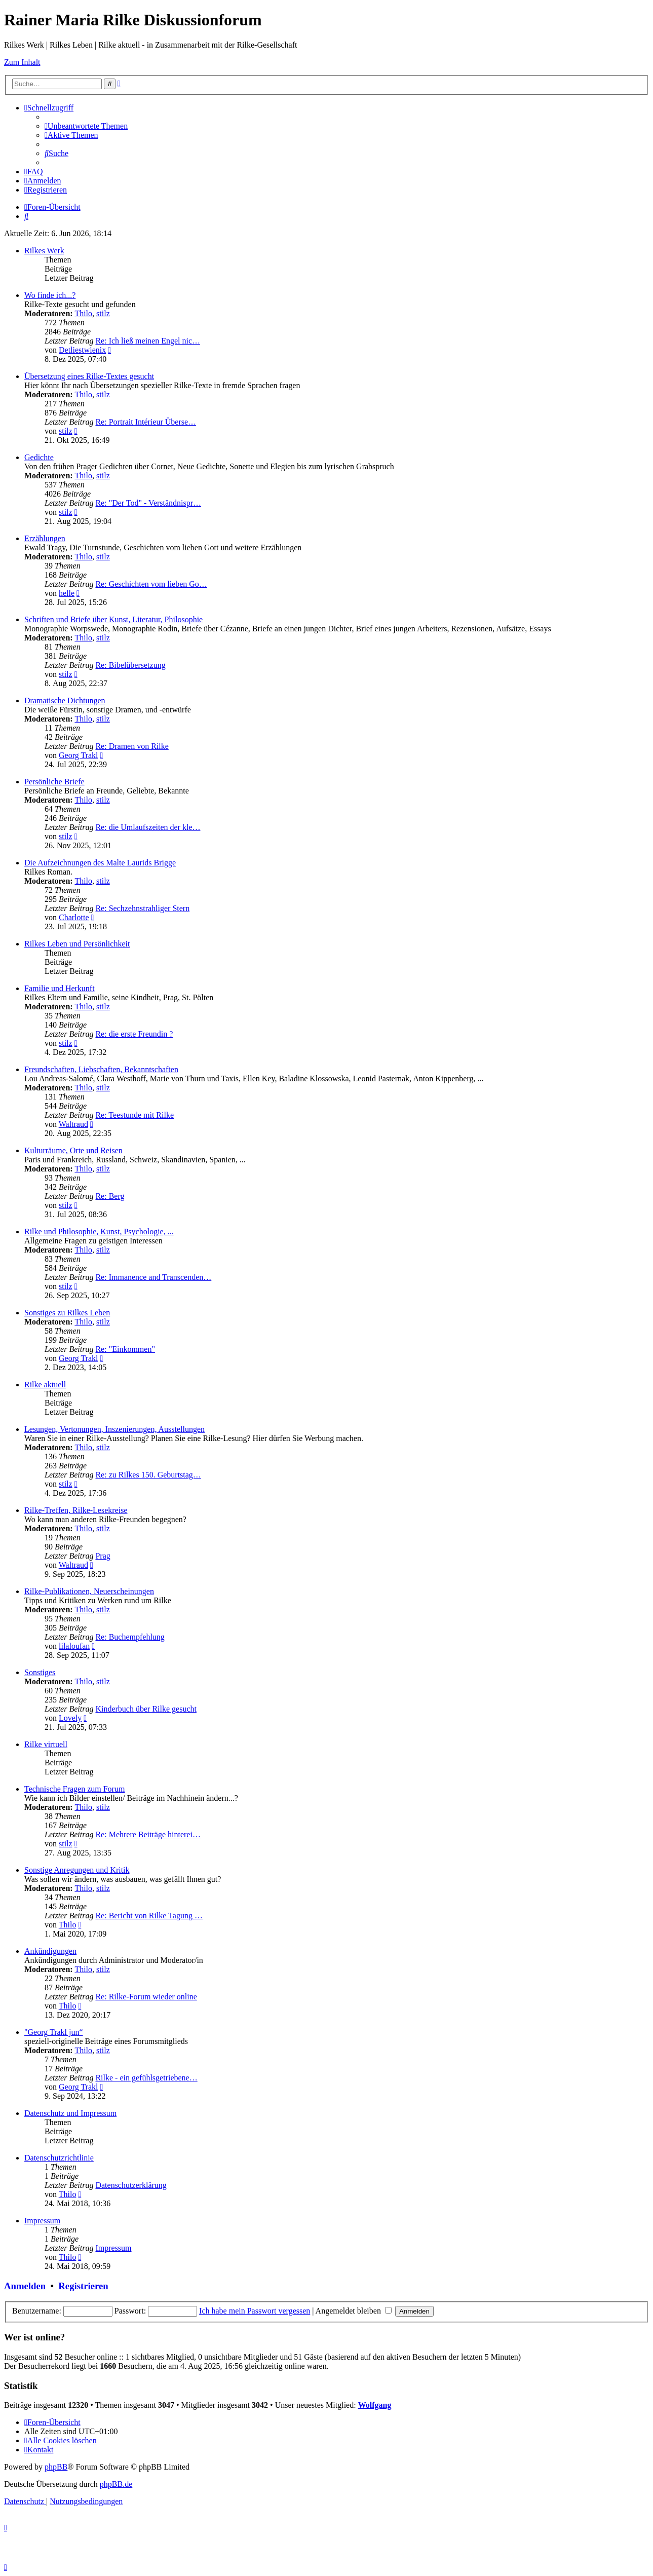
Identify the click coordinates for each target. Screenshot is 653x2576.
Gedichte (39, 457)
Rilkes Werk (44, 250)
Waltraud (73, 1124)
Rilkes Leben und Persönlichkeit (77, 943)
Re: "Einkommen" (125, 1349)
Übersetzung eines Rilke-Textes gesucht (89, 376)
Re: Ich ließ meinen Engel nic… (147, 340)
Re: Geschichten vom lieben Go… (151, 584)
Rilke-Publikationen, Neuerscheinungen (89, 1591)
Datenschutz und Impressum (70, 2113)
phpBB (56, 2467)
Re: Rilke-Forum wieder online (146, 1996)
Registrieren (83, 2286)
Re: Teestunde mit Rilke (134, 1115)
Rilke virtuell (45, 1744)
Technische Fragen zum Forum (74, 1789)
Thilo (83, 313)
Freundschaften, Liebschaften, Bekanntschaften (101, 1069)
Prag (102, 1555)
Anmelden (25, 2286)
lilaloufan (74, 1646)
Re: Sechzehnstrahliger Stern (142, 908)
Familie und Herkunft (59, 988)
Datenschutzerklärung (130, 2185)
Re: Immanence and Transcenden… (153, 1277)
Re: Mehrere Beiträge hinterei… (147, 1834)
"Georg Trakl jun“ (53, 2032)
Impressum (42, 2220)
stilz (103, 313)
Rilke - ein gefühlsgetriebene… (146, 2077)
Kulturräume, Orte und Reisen (73, 1150)
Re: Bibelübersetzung (130, 665)
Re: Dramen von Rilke (131, 746)
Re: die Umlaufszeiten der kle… (147, 827)
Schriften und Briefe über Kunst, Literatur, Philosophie (113, 619)
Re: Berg (109, 1196)
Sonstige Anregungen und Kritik (77, 1870)
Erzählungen (44, 538)
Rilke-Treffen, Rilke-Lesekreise (76, 1510)
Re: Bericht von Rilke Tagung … (148, 1915)
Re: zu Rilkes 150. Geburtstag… (148, 1474)
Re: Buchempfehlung (129, 1637)
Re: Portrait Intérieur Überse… (145, 422)
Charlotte (74, 917)
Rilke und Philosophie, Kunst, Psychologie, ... (99, 1231)
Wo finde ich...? (49, 295)
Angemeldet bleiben (354, 2310)
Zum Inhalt (22, 62)
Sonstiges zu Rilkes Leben (67, 1312)
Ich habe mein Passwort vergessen (254, 2310)
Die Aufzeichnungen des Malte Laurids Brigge (100, 862)
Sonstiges (39, 1672)
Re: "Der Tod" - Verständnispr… (148, 503)
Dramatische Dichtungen (64, 700)
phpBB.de (116, 2484)
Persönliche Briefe (54, 781)
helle (66, 593)
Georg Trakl (78, 755)
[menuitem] (86, 126)
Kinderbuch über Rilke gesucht (146, 1708)
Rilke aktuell (45, 1384)
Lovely (70, 1718)
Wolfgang (375, 2405)
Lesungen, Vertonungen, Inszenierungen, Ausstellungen (114, 1429)
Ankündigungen (50, 1951)
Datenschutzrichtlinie (59, 2157)
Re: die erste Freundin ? (134, 1034)
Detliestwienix (82, 350)
